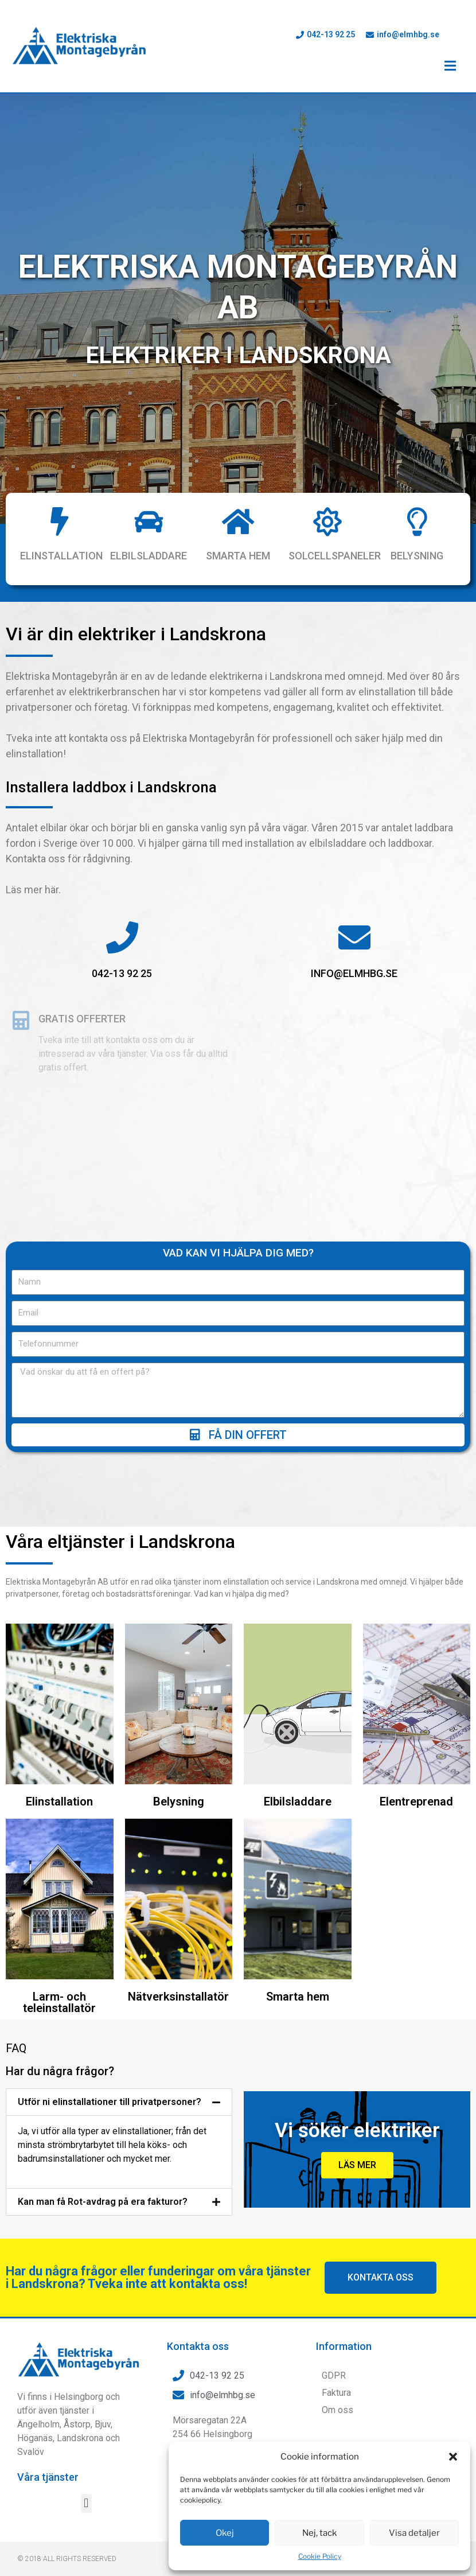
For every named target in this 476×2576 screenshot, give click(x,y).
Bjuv (103, 2424)
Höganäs (35, 2438)
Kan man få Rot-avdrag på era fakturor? (103, 2201)
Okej (225, 2533)
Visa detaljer (414, 2533)
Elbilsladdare (148, 556)
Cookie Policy (319, 2556)
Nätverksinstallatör (178, 1996)
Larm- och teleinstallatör (59, 2002)
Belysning (417, 556)
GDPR (334, 2375)
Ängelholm (38, 2424)
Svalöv (30, 2451)
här (51, 890)
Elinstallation (61, 556)
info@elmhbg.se (354, 973)
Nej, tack (319, 2533)
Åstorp (77, 2424)
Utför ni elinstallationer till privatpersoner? (109, 2101)
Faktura (336, 2392)
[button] (453, 2456)
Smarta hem (238, 556)
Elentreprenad (416, 1801)
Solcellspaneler (334, 556)
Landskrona (80, 2438)
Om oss (337, 2409)
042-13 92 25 (122, 973)
